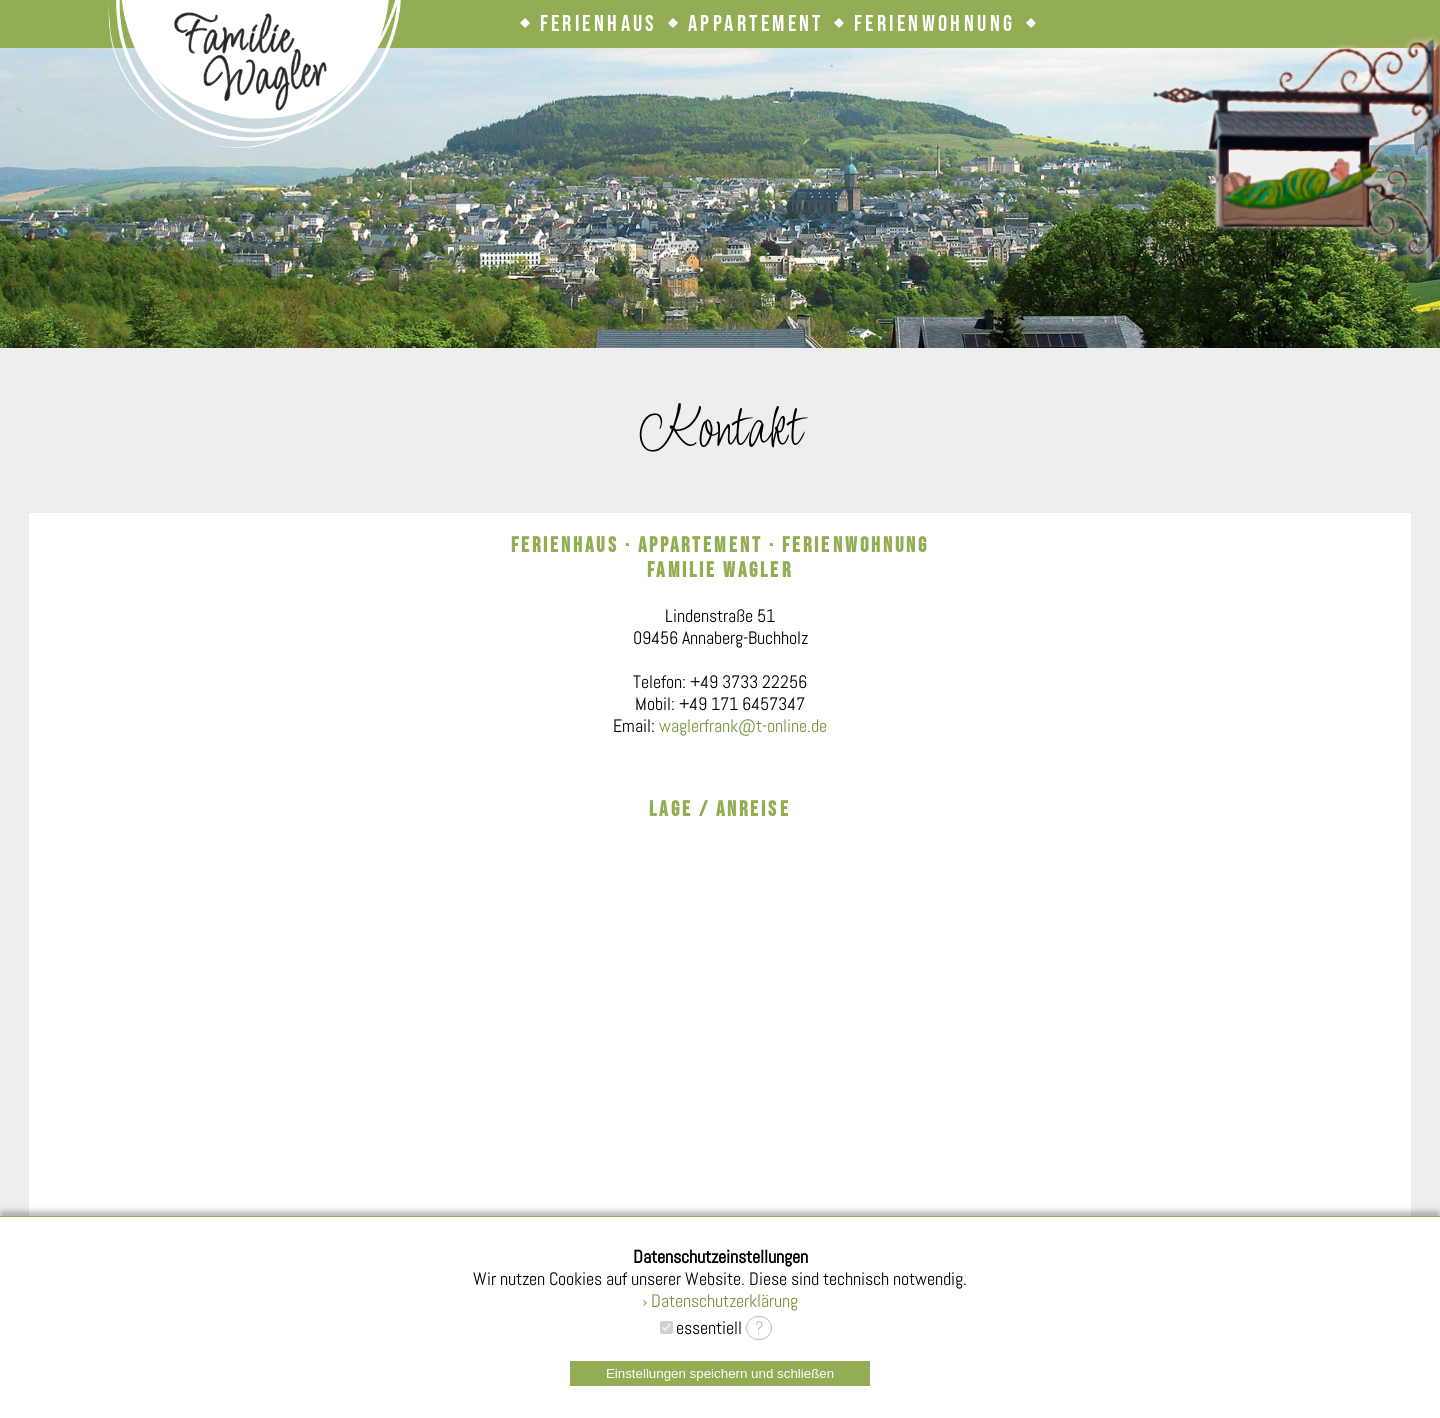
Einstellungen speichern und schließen (720, 1373)
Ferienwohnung (935, 24)
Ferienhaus (599, 24)
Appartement (756, 24)
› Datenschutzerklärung (720, 1301)
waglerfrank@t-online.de (743, 726)
